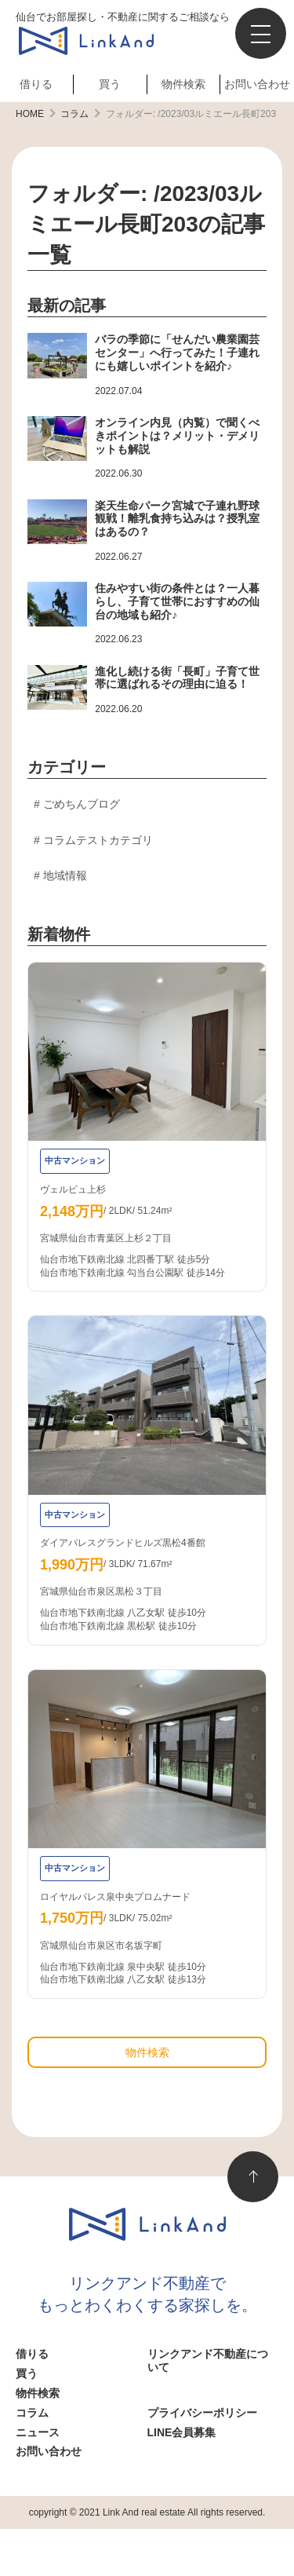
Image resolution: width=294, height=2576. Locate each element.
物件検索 (183, 84)
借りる (36, 84)
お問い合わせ (257, 84)
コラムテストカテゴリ (98, 840)
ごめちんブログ (81, 804)
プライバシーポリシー (202, 2412)
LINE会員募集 (181, 2432)
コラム (32, 2412)
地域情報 (65, 875)
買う (110, 84)
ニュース (38, 2432)
